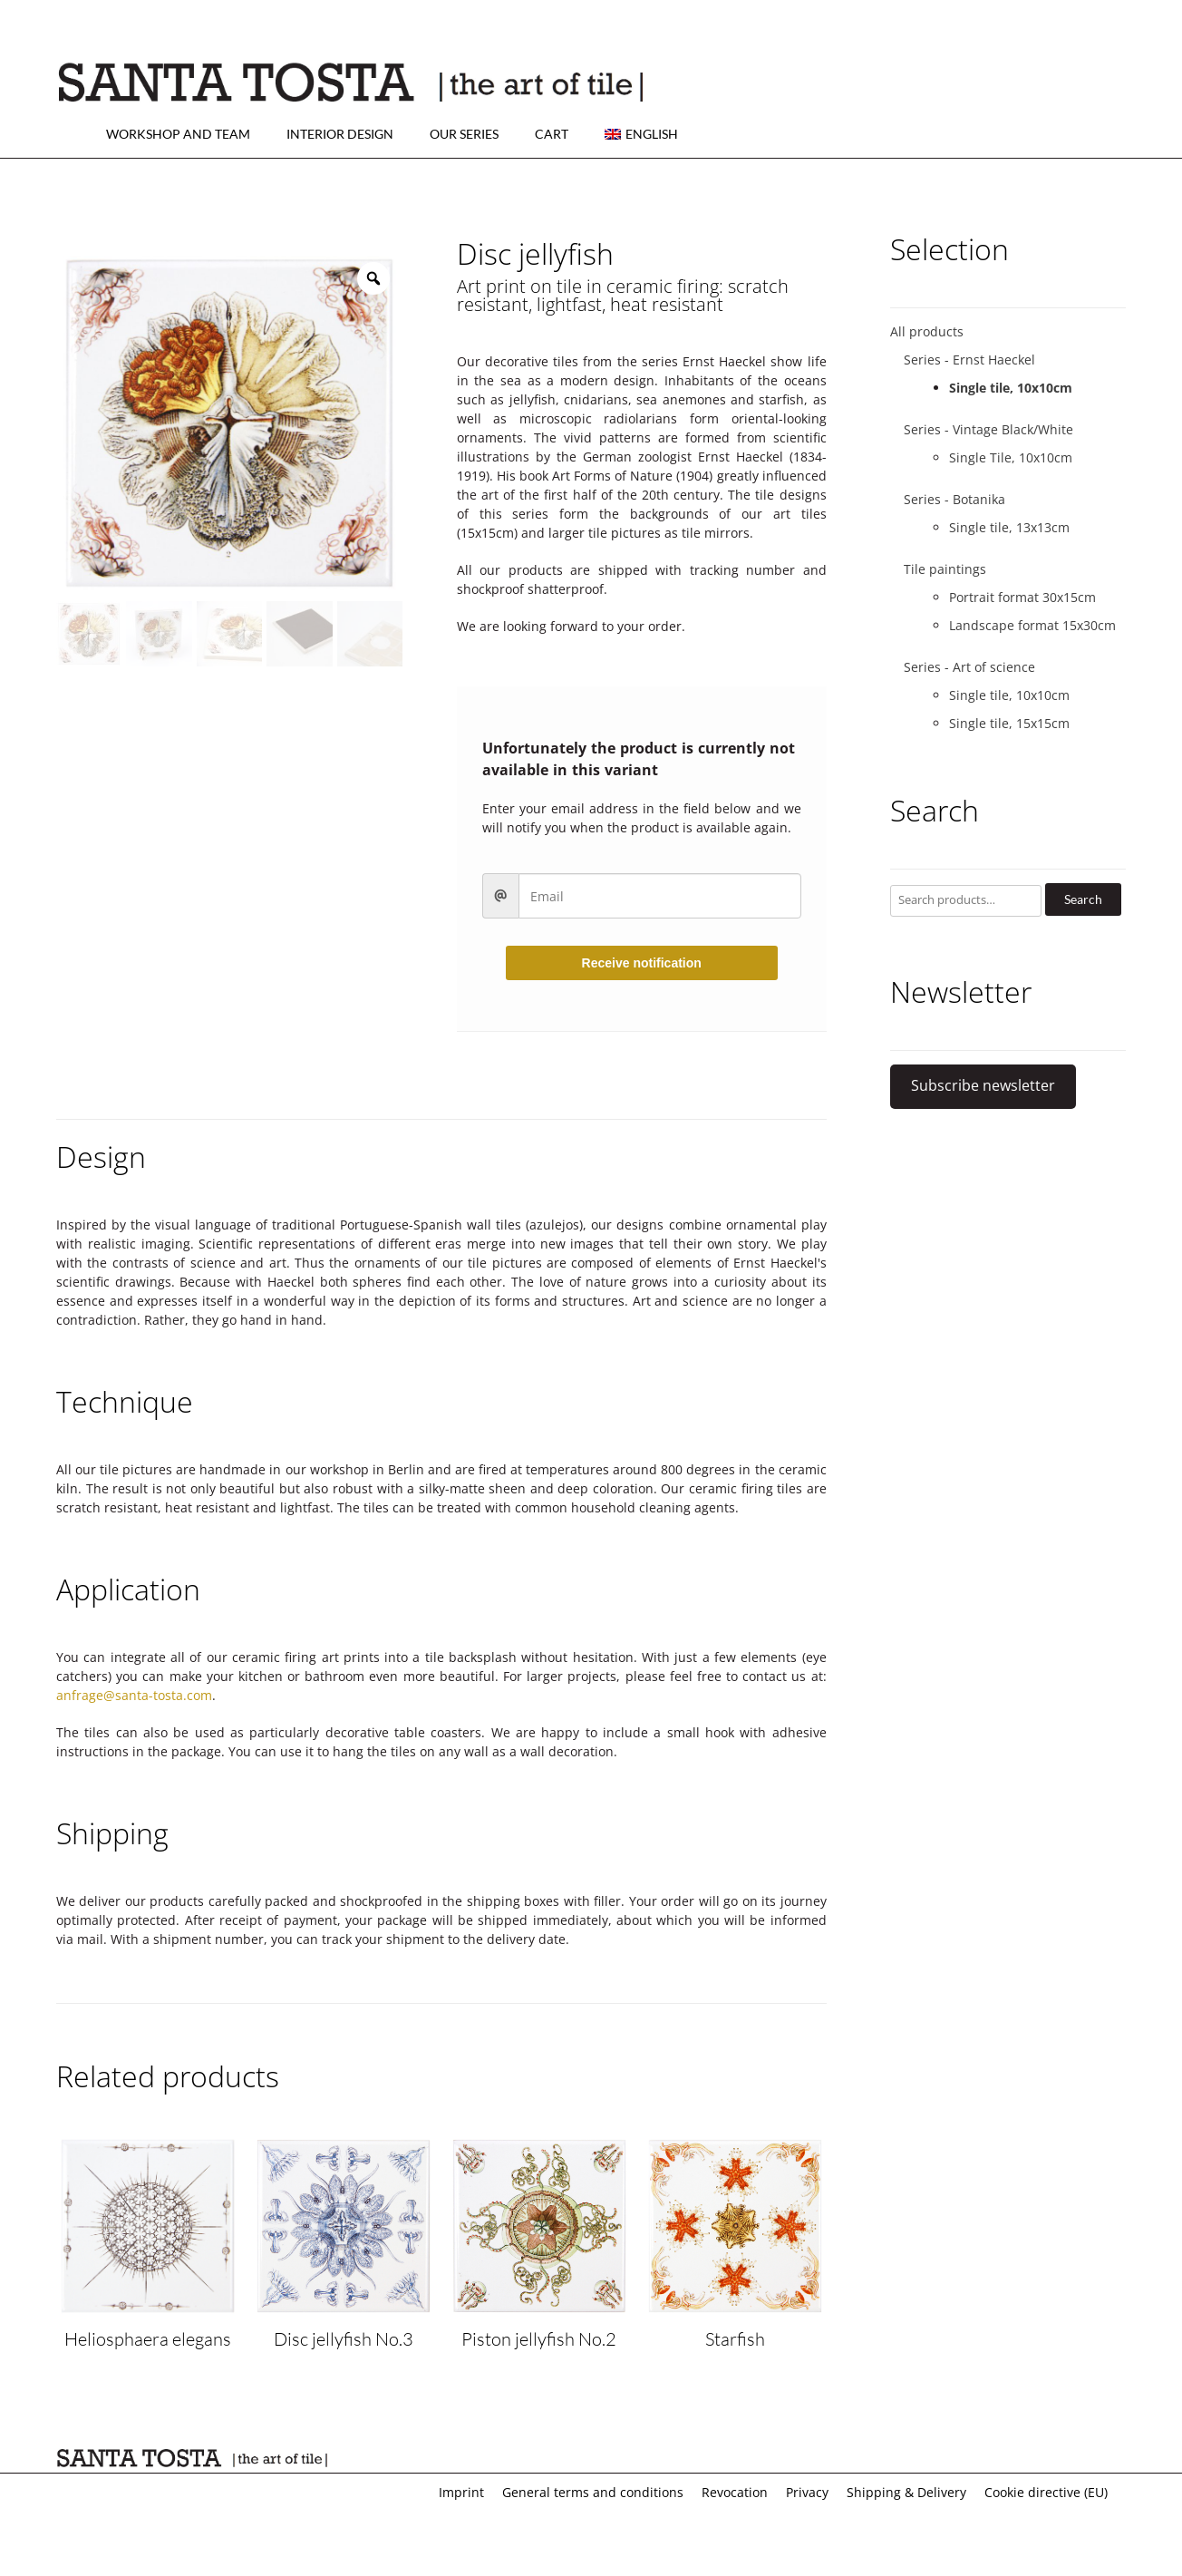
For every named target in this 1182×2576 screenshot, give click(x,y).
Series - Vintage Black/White (988, 429)
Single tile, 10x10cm (1010, 387)
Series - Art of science (969, 667)
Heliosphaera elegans (147, 2339)
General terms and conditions (592, 2492)
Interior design (339, 133)
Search (1083, 899)
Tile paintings (945, 569)
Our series (464, 133)
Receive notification (642, 963)
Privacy (807, 2492)
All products (927, 331)
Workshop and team (178, 133)
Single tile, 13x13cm (1009, 527)
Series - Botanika (954, 499)
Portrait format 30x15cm (1022, 597)
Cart (551, 133)
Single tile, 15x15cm (1009, 723)
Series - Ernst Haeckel (969, 359)
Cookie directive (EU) (1046, 2492)
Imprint (461, 2492)
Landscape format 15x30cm (1032, 625)
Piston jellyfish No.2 (538, 2339)
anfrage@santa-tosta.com (134, 1695)
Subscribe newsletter (983, 1085)
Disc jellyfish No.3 (343, 2339)
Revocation (735, 2492)
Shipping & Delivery (906, 2492)
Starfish (735, 2339)
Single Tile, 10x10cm (1010, 457)
